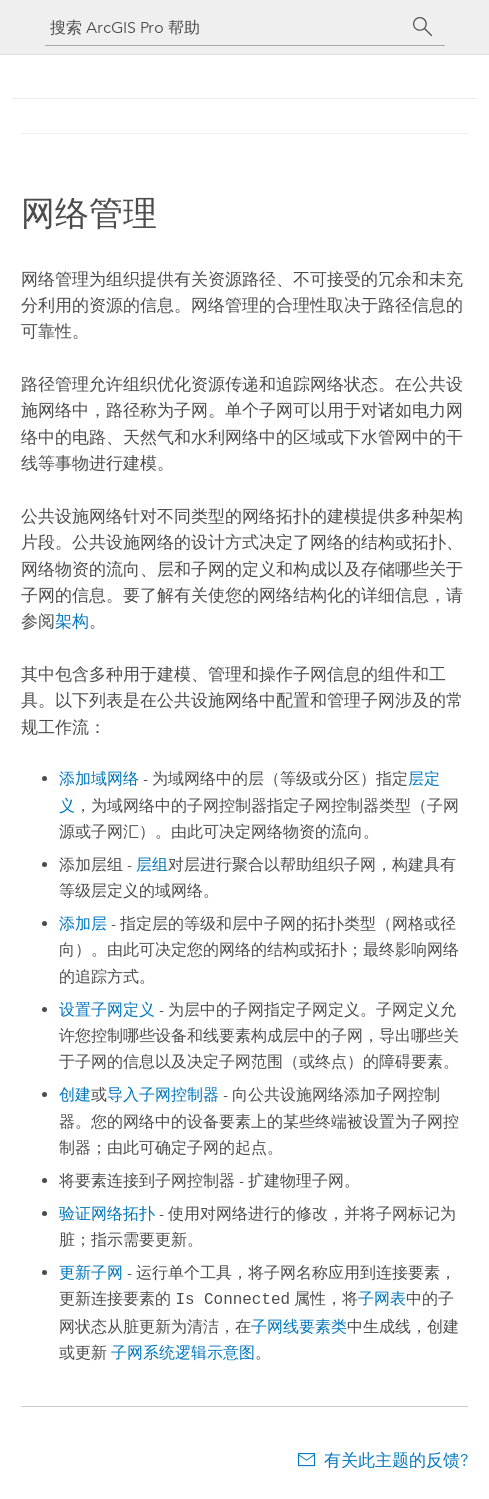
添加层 (83, 923)
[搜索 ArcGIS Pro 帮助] (225, 27)
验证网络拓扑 (107, 1213)
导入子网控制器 (163, 1094)
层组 (152, 864)
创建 (75, 1094)
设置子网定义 (107, 1009)
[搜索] (423, 27)
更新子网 (91, 1272)
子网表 (382, 1299)
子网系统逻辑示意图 (183, 1352)
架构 (72, 621)
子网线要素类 (299, 1326)
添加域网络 (99, 778)
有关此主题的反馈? (396, 1460)
